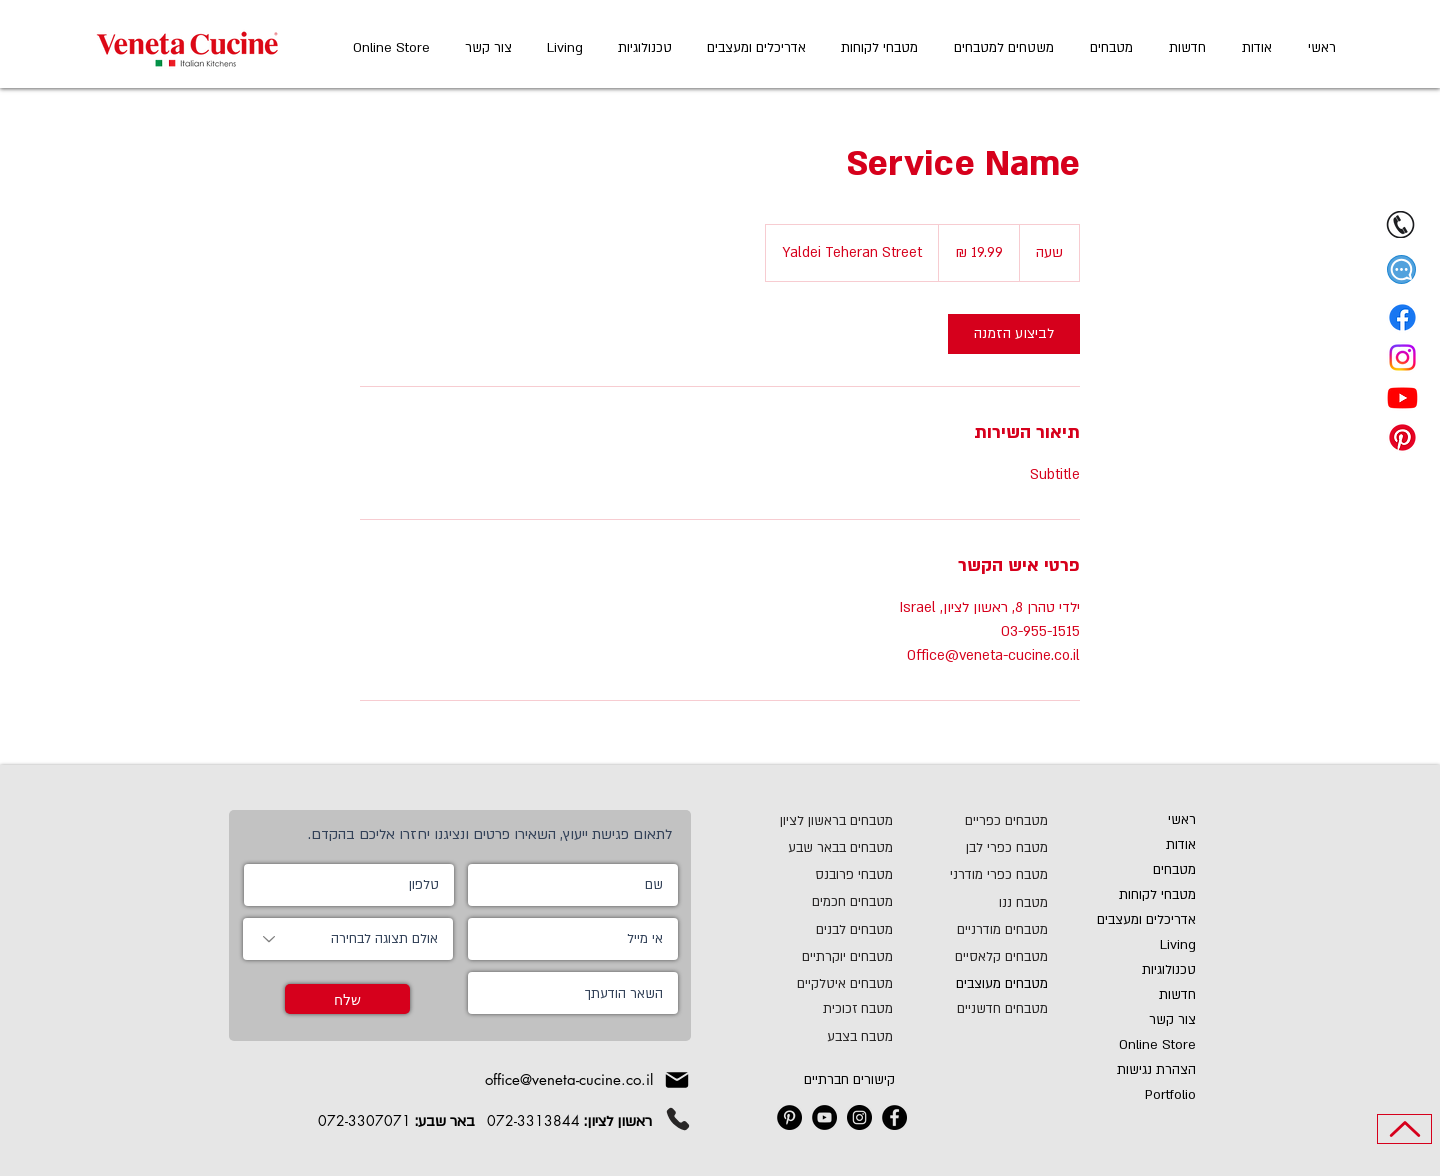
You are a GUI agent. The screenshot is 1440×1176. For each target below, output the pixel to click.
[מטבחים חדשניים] (978, 1008)
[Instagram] (1402, 357)
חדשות (1177, 995)
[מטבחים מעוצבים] (985, 983)
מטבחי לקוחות (1157, 895)
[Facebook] (1402, 317)
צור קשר (1172, 1020)
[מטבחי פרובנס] (840, 874)
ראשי (1182, 820)
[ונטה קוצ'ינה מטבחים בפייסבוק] (894, 1117)
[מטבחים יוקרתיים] (810, 956)
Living (1178, 945)
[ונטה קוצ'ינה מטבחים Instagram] (859, 1117)
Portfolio (1170, 1095)
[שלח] (347, 999)
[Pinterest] (1402, 437)
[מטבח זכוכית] (808, 1008)
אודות (1181, 845)
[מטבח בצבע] (808, 1036)
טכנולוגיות (1169, 970)
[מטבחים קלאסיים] (978, 956)
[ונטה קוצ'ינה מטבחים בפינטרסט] (789, 1117)
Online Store (1157, 1045)
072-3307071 (364, 1120)
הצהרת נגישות (1156, 1070)
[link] (1014, 334)
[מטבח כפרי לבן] (990, 847)
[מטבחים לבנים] (823, 929)
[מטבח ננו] (1000, 902)
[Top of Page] (1404, 1129)
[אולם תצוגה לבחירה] (348, 939)
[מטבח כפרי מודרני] (978, 874)
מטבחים (1174, 870)
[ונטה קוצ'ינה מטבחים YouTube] (824, 1117)
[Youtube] (1402, 397)
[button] (1401, 269)
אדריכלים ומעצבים (1146, 920)
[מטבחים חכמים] (823, 901)
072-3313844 (533, 1120)
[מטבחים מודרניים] (985, 929)
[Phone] (678, 1119)
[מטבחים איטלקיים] (808, 983)
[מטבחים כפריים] (990, 820)
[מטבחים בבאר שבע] (795, 847)
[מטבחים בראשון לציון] (795, 820)
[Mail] (677, 1080)
